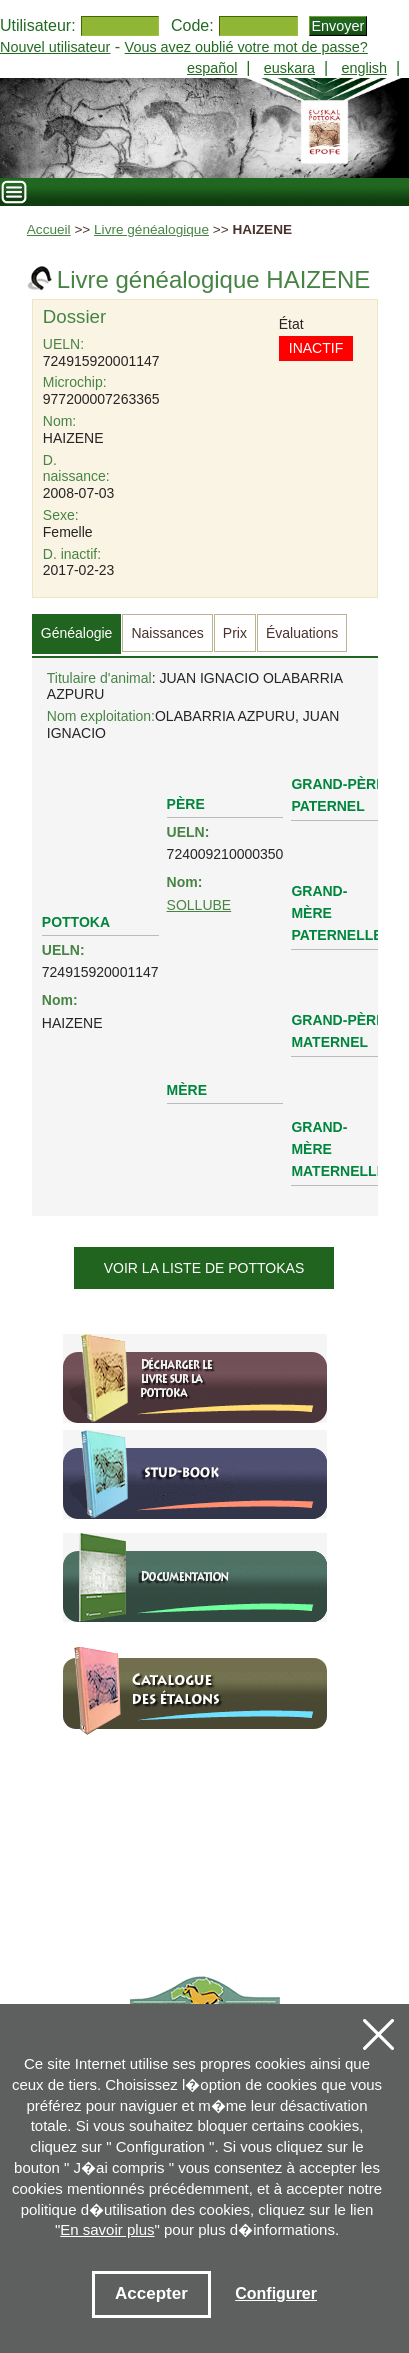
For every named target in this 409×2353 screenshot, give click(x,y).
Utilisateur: (38, 25)
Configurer (276, 2293)
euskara (289, 68)
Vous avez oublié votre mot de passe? (246, 47)
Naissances (167, 633)
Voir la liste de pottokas (204, 1268)
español (212, 68)
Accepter (151, 2293)
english (364, 68)
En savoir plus (107, 2229)
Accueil (49, 229)
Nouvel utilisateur (55, 47)
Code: (192, 25)
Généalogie (77, 633)
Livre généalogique (151, 229)
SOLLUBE (199, 905)
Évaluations (302, 633)
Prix (235, 633)
